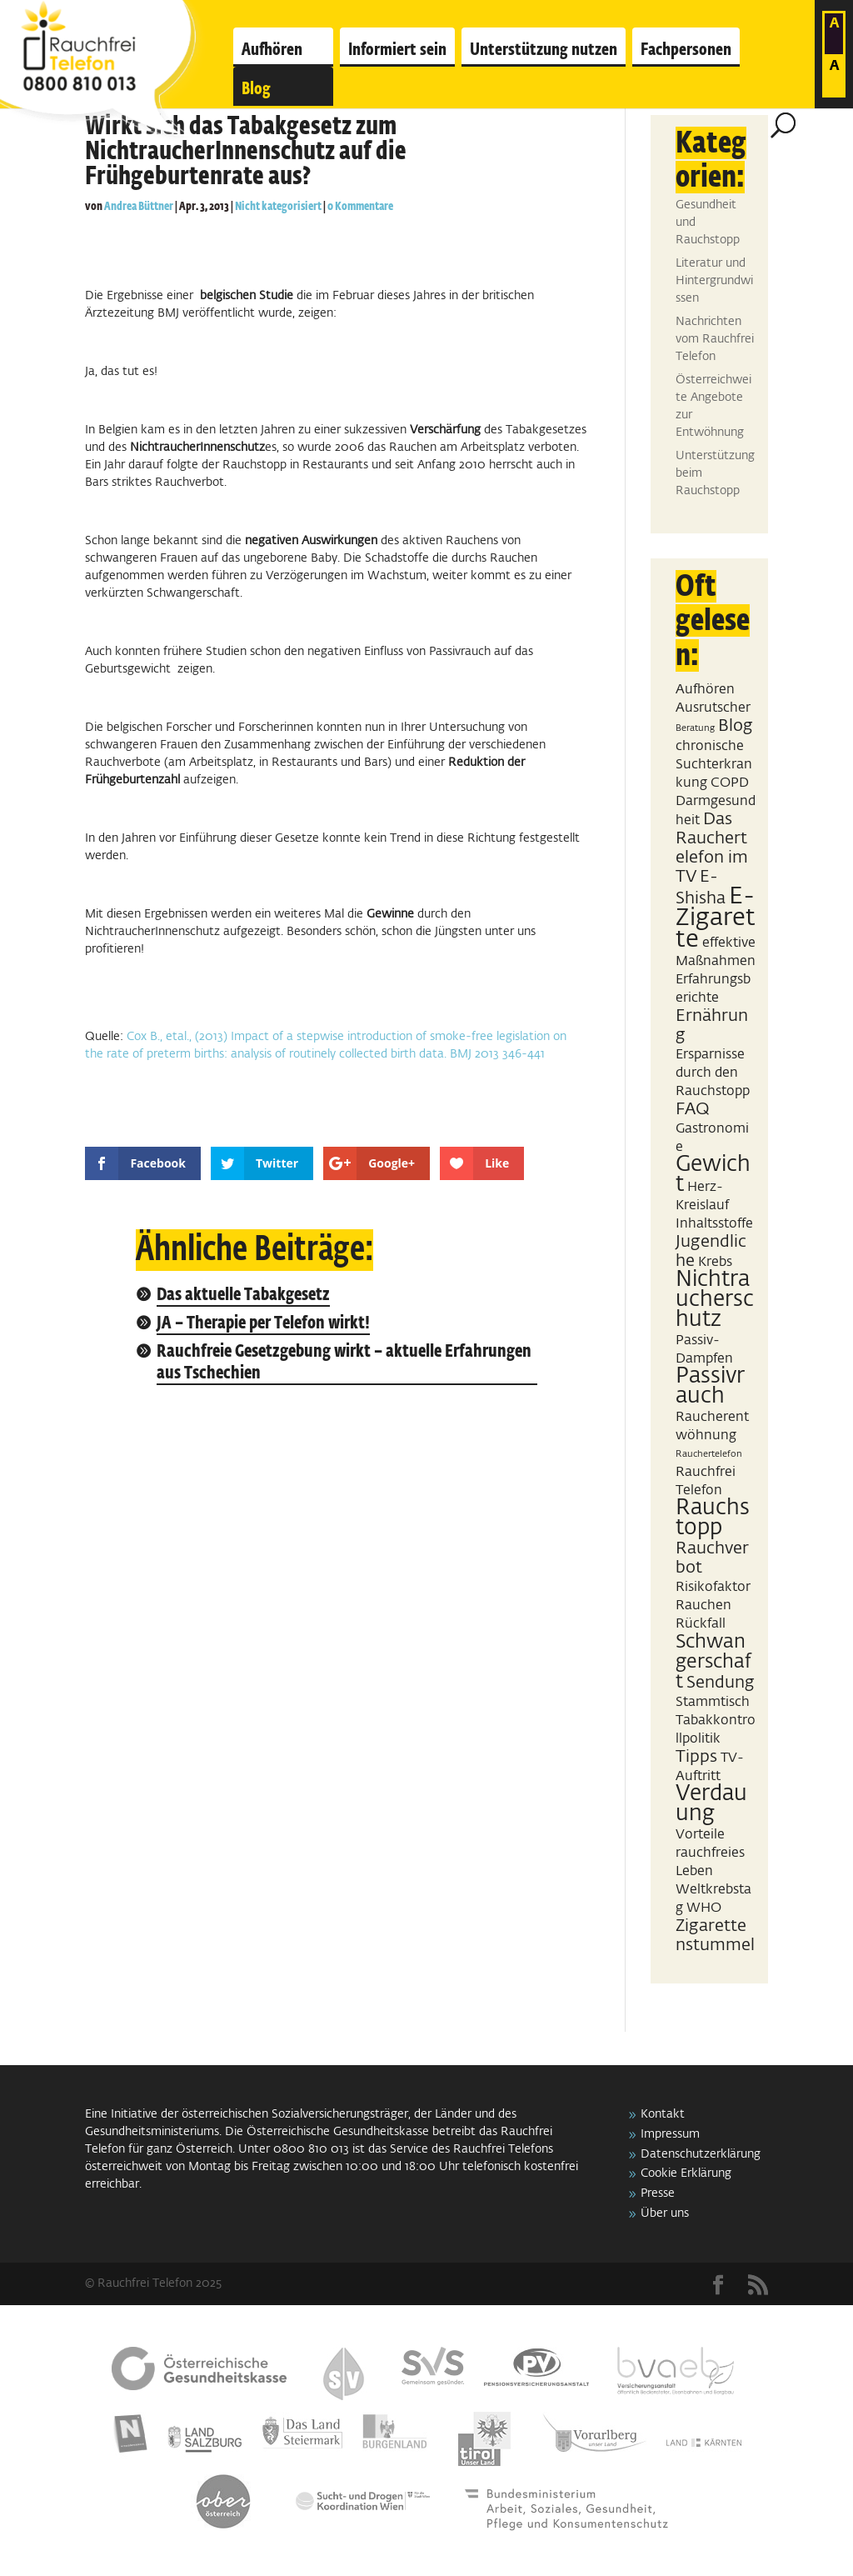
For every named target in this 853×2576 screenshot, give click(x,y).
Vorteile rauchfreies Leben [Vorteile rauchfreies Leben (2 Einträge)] (710, 1853)
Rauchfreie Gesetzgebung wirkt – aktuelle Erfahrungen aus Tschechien (344, 1363)
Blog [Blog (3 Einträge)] (735, 726)
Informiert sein (397, 50)
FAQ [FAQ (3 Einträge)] (693, 1109)
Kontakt (663, 2114)
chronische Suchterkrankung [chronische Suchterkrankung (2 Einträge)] (714, 764)
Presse (658, 2193)
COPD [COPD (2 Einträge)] (730, 783)
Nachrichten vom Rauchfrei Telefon (715, 339)
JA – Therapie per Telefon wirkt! (263, 1324)
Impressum (670, 2134)
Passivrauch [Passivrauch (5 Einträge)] (710, 1387)
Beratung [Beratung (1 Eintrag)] (695, 728)
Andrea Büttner (138, 207)
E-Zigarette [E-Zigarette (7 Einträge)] (716, 918)
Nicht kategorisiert (278, 207)
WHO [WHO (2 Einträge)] (703, 1908)
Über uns (665, 2213)
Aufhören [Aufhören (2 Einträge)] (705, 690)
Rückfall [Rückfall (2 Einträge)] (701, 1624)
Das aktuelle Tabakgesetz (243, 1295)
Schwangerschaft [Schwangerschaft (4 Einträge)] (713, 1662)
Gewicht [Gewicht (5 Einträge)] (713, 1175)
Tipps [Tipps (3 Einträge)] (696, 1756)
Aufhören (272, 50)
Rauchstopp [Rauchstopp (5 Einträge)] (713, 1518)
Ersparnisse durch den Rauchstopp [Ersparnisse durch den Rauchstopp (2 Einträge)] (713, 1073)
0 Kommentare (360, 207)
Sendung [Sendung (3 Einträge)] (720, 1682)
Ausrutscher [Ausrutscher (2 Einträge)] (713, 708)
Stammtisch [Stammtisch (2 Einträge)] (713, 1702)
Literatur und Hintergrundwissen (714, 281)
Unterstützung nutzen (543, 50)
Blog (256, 89)
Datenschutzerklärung (701, 2154)
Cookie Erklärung (686, 2173)
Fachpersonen (686, 50)
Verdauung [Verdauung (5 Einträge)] (711, 1804)
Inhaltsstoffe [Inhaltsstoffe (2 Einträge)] (714, 1224)
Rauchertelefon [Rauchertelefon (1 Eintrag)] (709, 1454)
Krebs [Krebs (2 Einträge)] (715, 1262)
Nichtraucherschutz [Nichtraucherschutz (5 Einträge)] (715, 1300)
